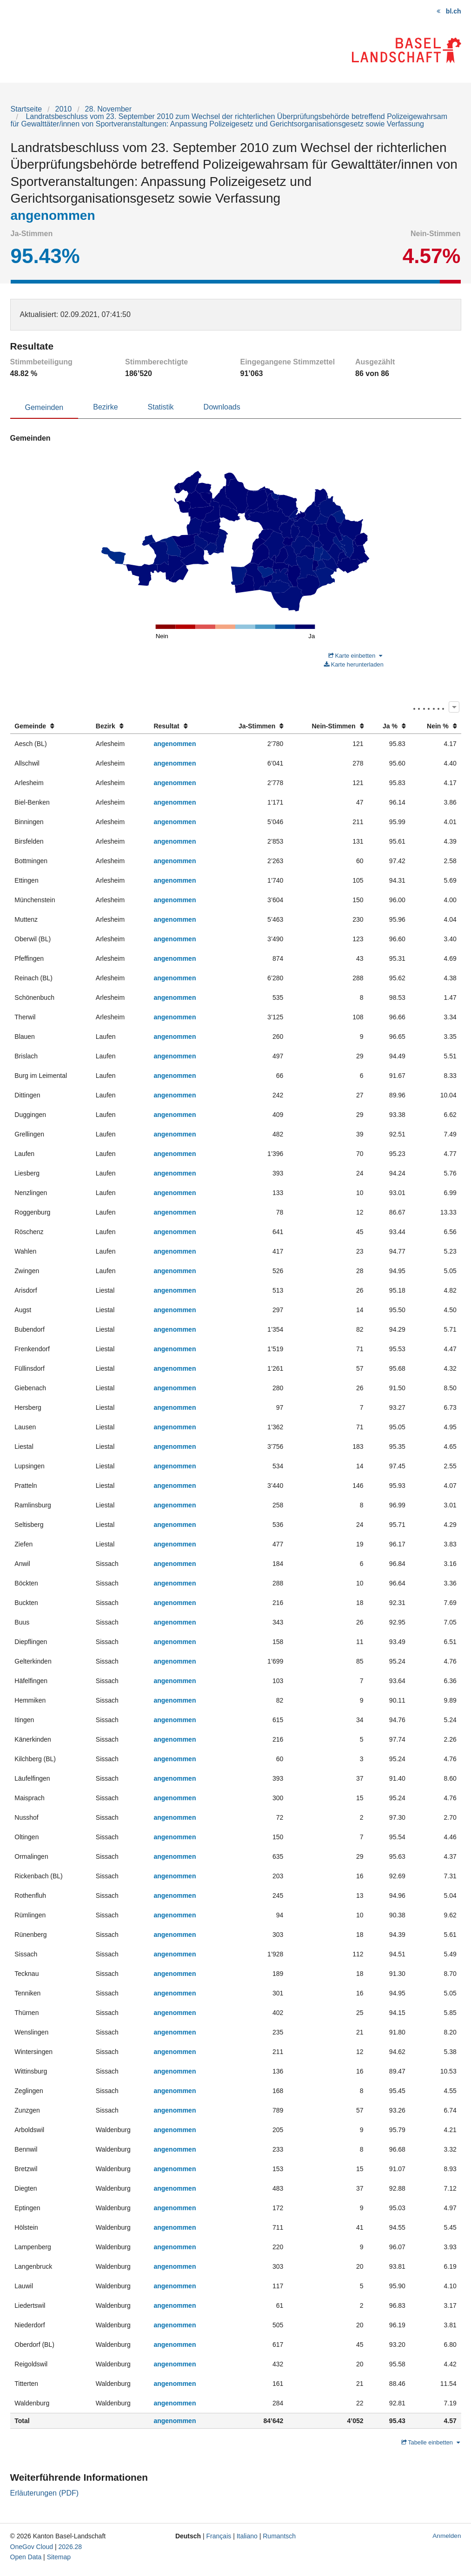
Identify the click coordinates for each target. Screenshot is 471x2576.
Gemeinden (44, 407)
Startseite (26, 109)
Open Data (26, 2557)
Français (219, 2536)
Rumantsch (279, 2536)
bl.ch (453, 11)
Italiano (247, 2536)
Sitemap (59, 2557)
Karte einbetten (355, 655)
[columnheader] (51, 726)
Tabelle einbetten (430, 2442)
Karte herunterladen (354, 664)
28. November (108, 109)
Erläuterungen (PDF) (44, 2493)
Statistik (161, 407)
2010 (63, 109)
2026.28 (70, 2546)
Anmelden (446, 2535)
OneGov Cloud (31, 2546)
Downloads (222, 407)
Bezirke (105, 407)
